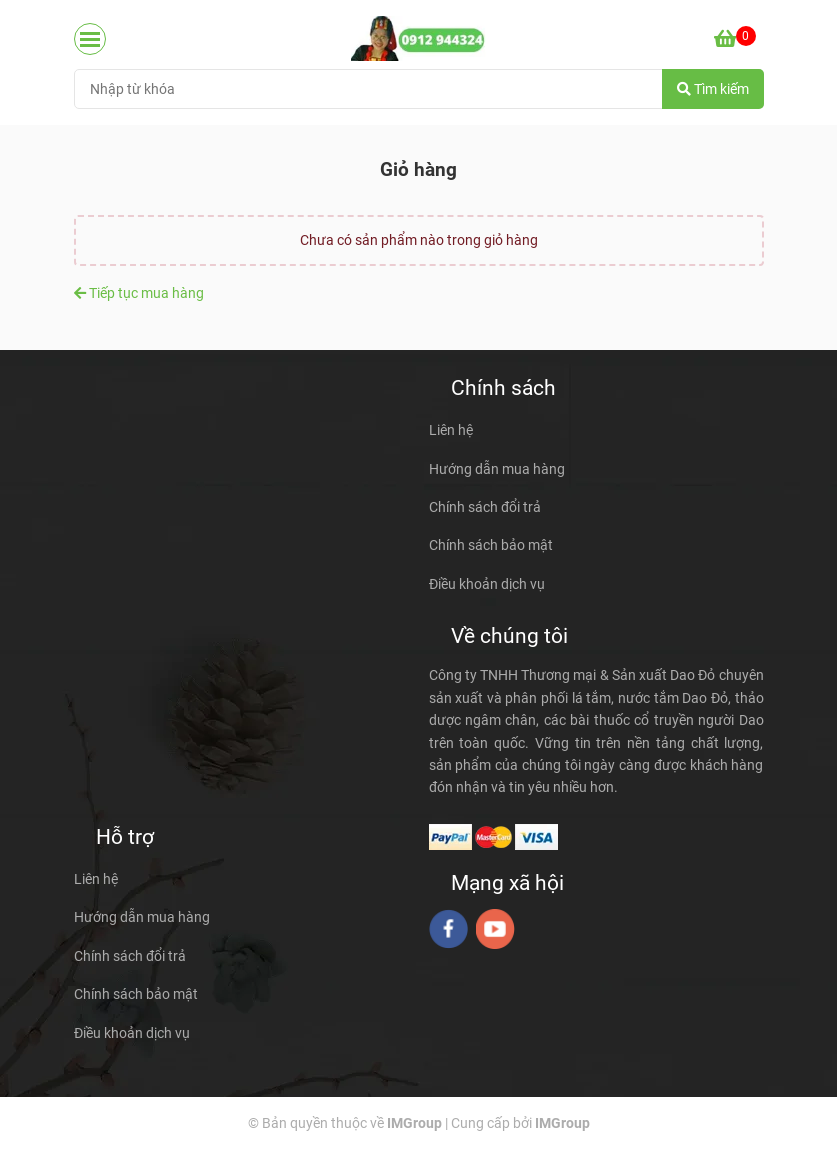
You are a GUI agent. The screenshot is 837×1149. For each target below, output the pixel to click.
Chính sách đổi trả (485, 507)
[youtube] (495, 929)
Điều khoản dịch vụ (487, 584)
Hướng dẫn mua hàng (497, 469)
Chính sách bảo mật (491, 545)
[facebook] (448, 929)
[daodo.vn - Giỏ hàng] (418, 38)
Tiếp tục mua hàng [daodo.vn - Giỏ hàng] (139, 293)
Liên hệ (451, 430)
